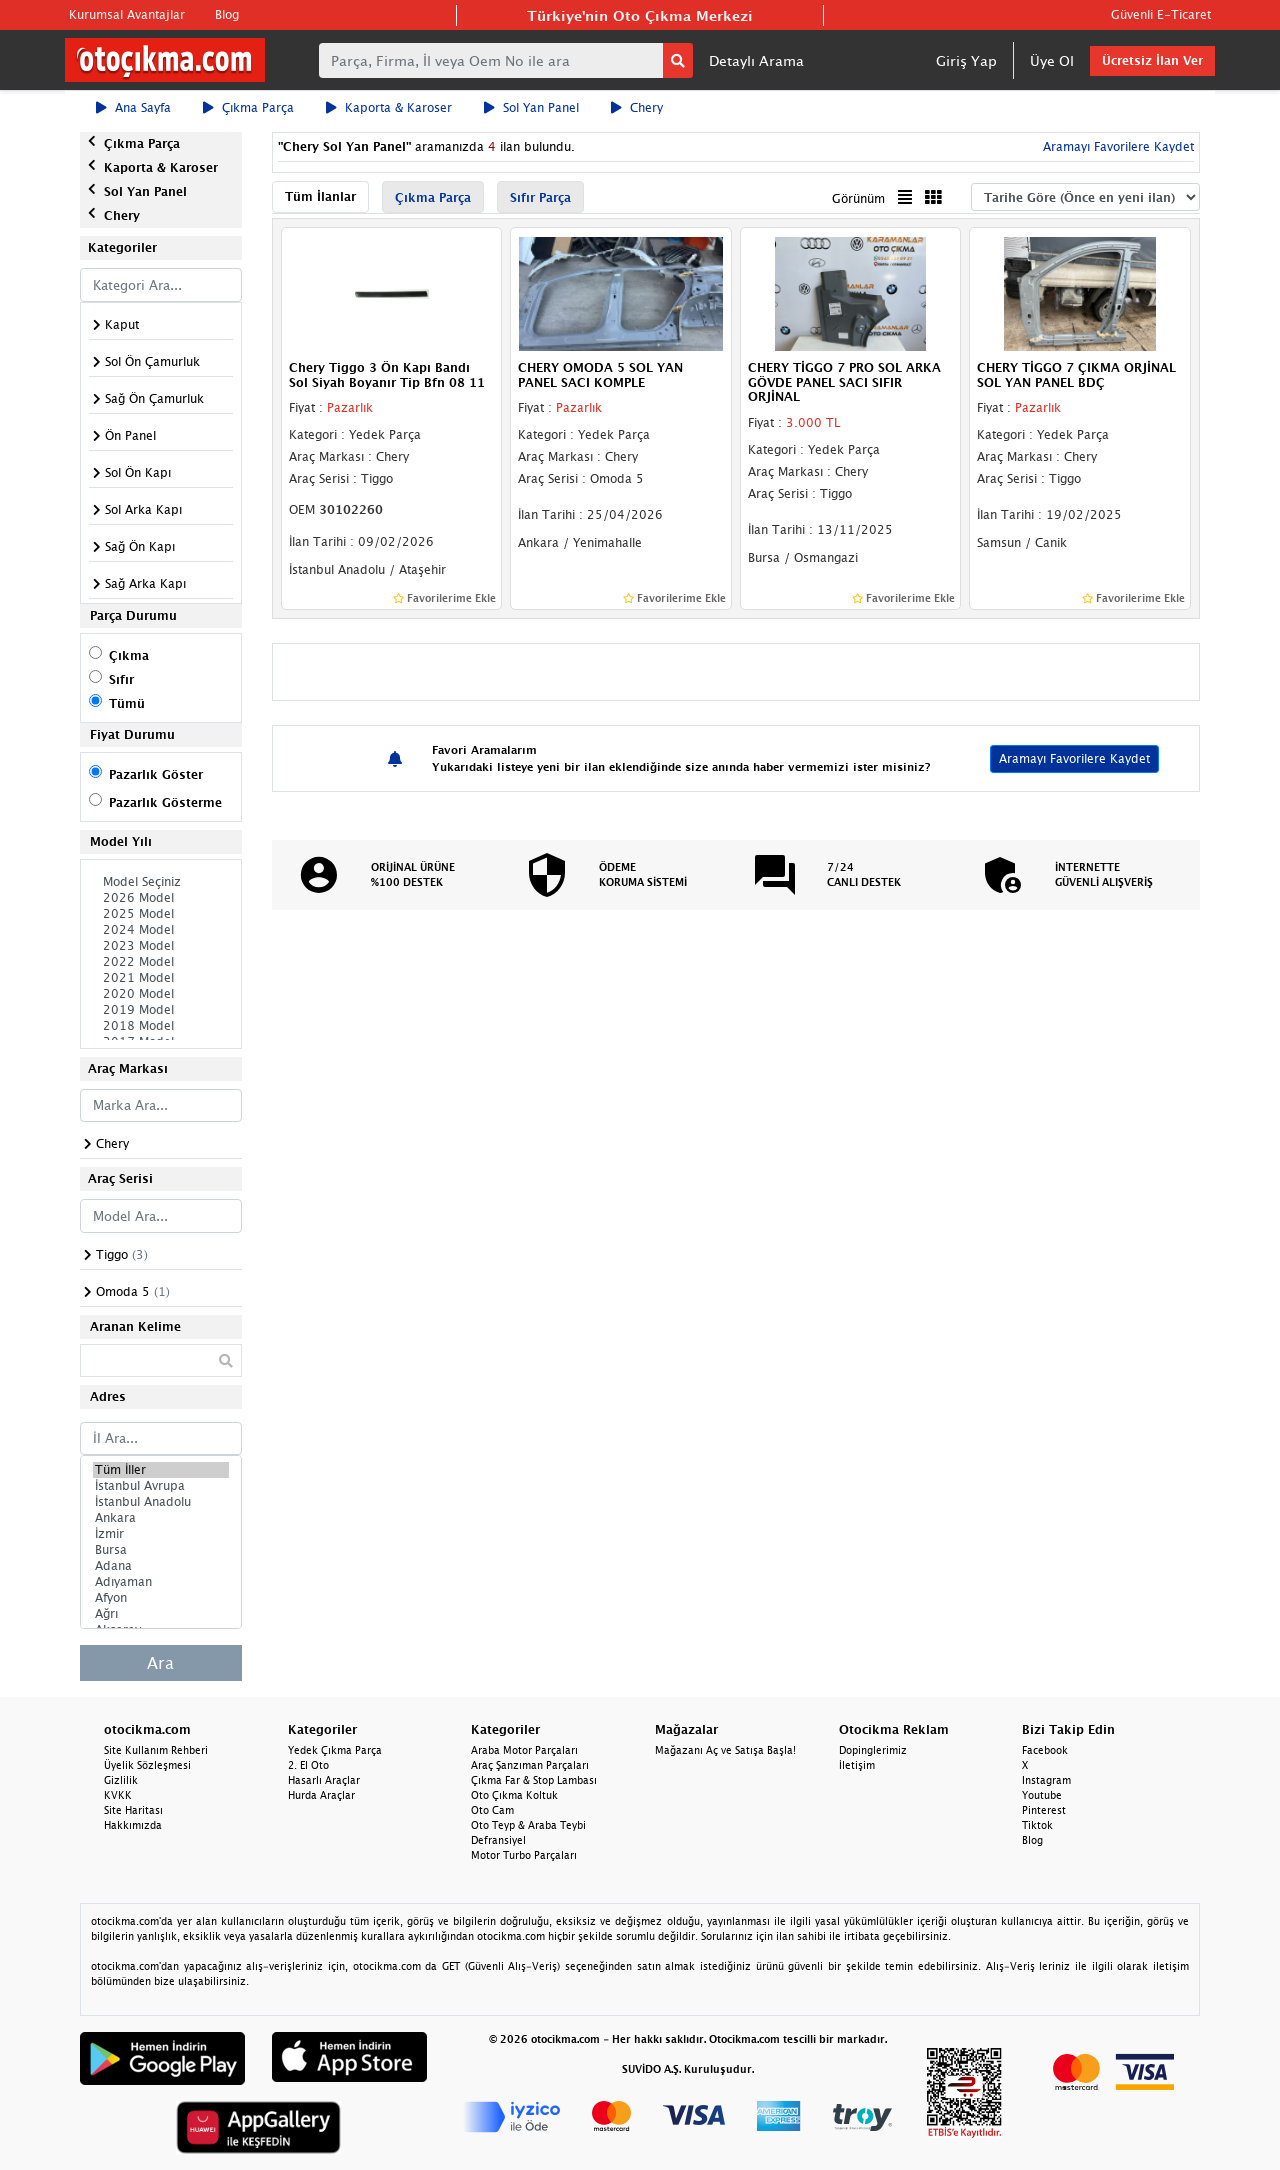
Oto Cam (492, 1810)
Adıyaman (161, 1582)
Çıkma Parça (248, 107)
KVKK (118, 1795)
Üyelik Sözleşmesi (147, 1765)
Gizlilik (121, 1780)
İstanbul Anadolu (161, 1502)
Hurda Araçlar (321, 1795)
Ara (160, 1663)
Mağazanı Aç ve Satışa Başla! (725, 1750)
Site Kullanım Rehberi (156, 1750)
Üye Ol (1052, 60)
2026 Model (161, 898)
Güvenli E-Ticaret (1161, 14)
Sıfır (121, 679)
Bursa (161, 1550)
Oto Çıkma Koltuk (514, 1795)
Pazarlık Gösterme (165, 802)
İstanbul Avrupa (161, 1486)
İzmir (161, 1534)
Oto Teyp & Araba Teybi (528, 1825)
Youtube (1042, 1795)
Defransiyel (498, 1840)
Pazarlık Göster (156, 774)
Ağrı (161, 1614)
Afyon (161, 1598)
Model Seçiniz (161, 882)
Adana (161, 1566)
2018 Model (161, 1026)
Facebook (1045, 1750)
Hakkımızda (133, 1825)
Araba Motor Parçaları (524, 1750)
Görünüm (858, 198)
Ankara (161, 1518)
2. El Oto (308, 1765)
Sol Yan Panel (531, 107)
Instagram (1046, 1780)
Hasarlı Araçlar (324, 1780)
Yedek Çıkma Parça (335, 1750)
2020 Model (161, 994)
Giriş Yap (966, 60)
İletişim (857, 1765)
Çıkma (129, 655)
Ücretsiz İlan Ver (1152, 60)
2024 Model (161, 930)
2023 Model (161, 946)
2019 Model (161, 1010)
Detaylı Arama (756, 60)
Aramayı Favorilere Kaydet (1116, 146)
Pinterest (1044, 1810)
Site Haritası (133, 1810)
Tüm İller (161, 1470)
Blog (227, 14)
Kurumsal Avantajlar (127, 14)
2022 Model (161, 962)
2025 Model (161, 914)
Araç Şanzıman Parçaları (530, 1765)
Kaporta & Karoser (389, 107)
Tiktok (1037, 1825)
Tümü (127, 703)
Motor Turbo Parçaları (524, 1855)
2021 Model (161, 978)
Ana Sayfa (133, 107)
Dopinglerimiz (873, 1750)
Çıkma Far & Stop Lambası (534, 1780)
